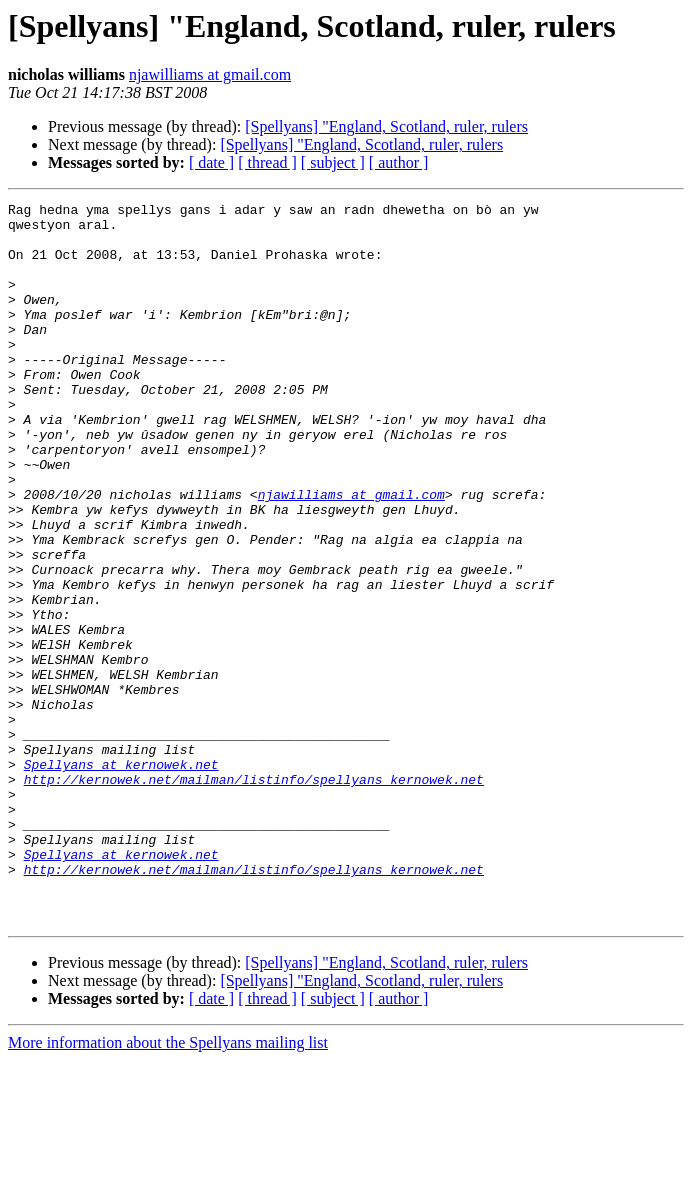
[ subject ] (333, 162)
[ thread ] (267, 162)
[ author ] (399, 162)
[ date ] (211, 162)
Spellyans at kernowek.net (121, 878)
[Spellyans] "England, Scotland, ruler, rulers (386, 126)
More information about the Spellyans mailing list (168, 1186)
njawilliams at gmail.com (210, 74)
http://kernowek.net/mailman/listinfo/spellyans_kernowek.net (254, 896)
